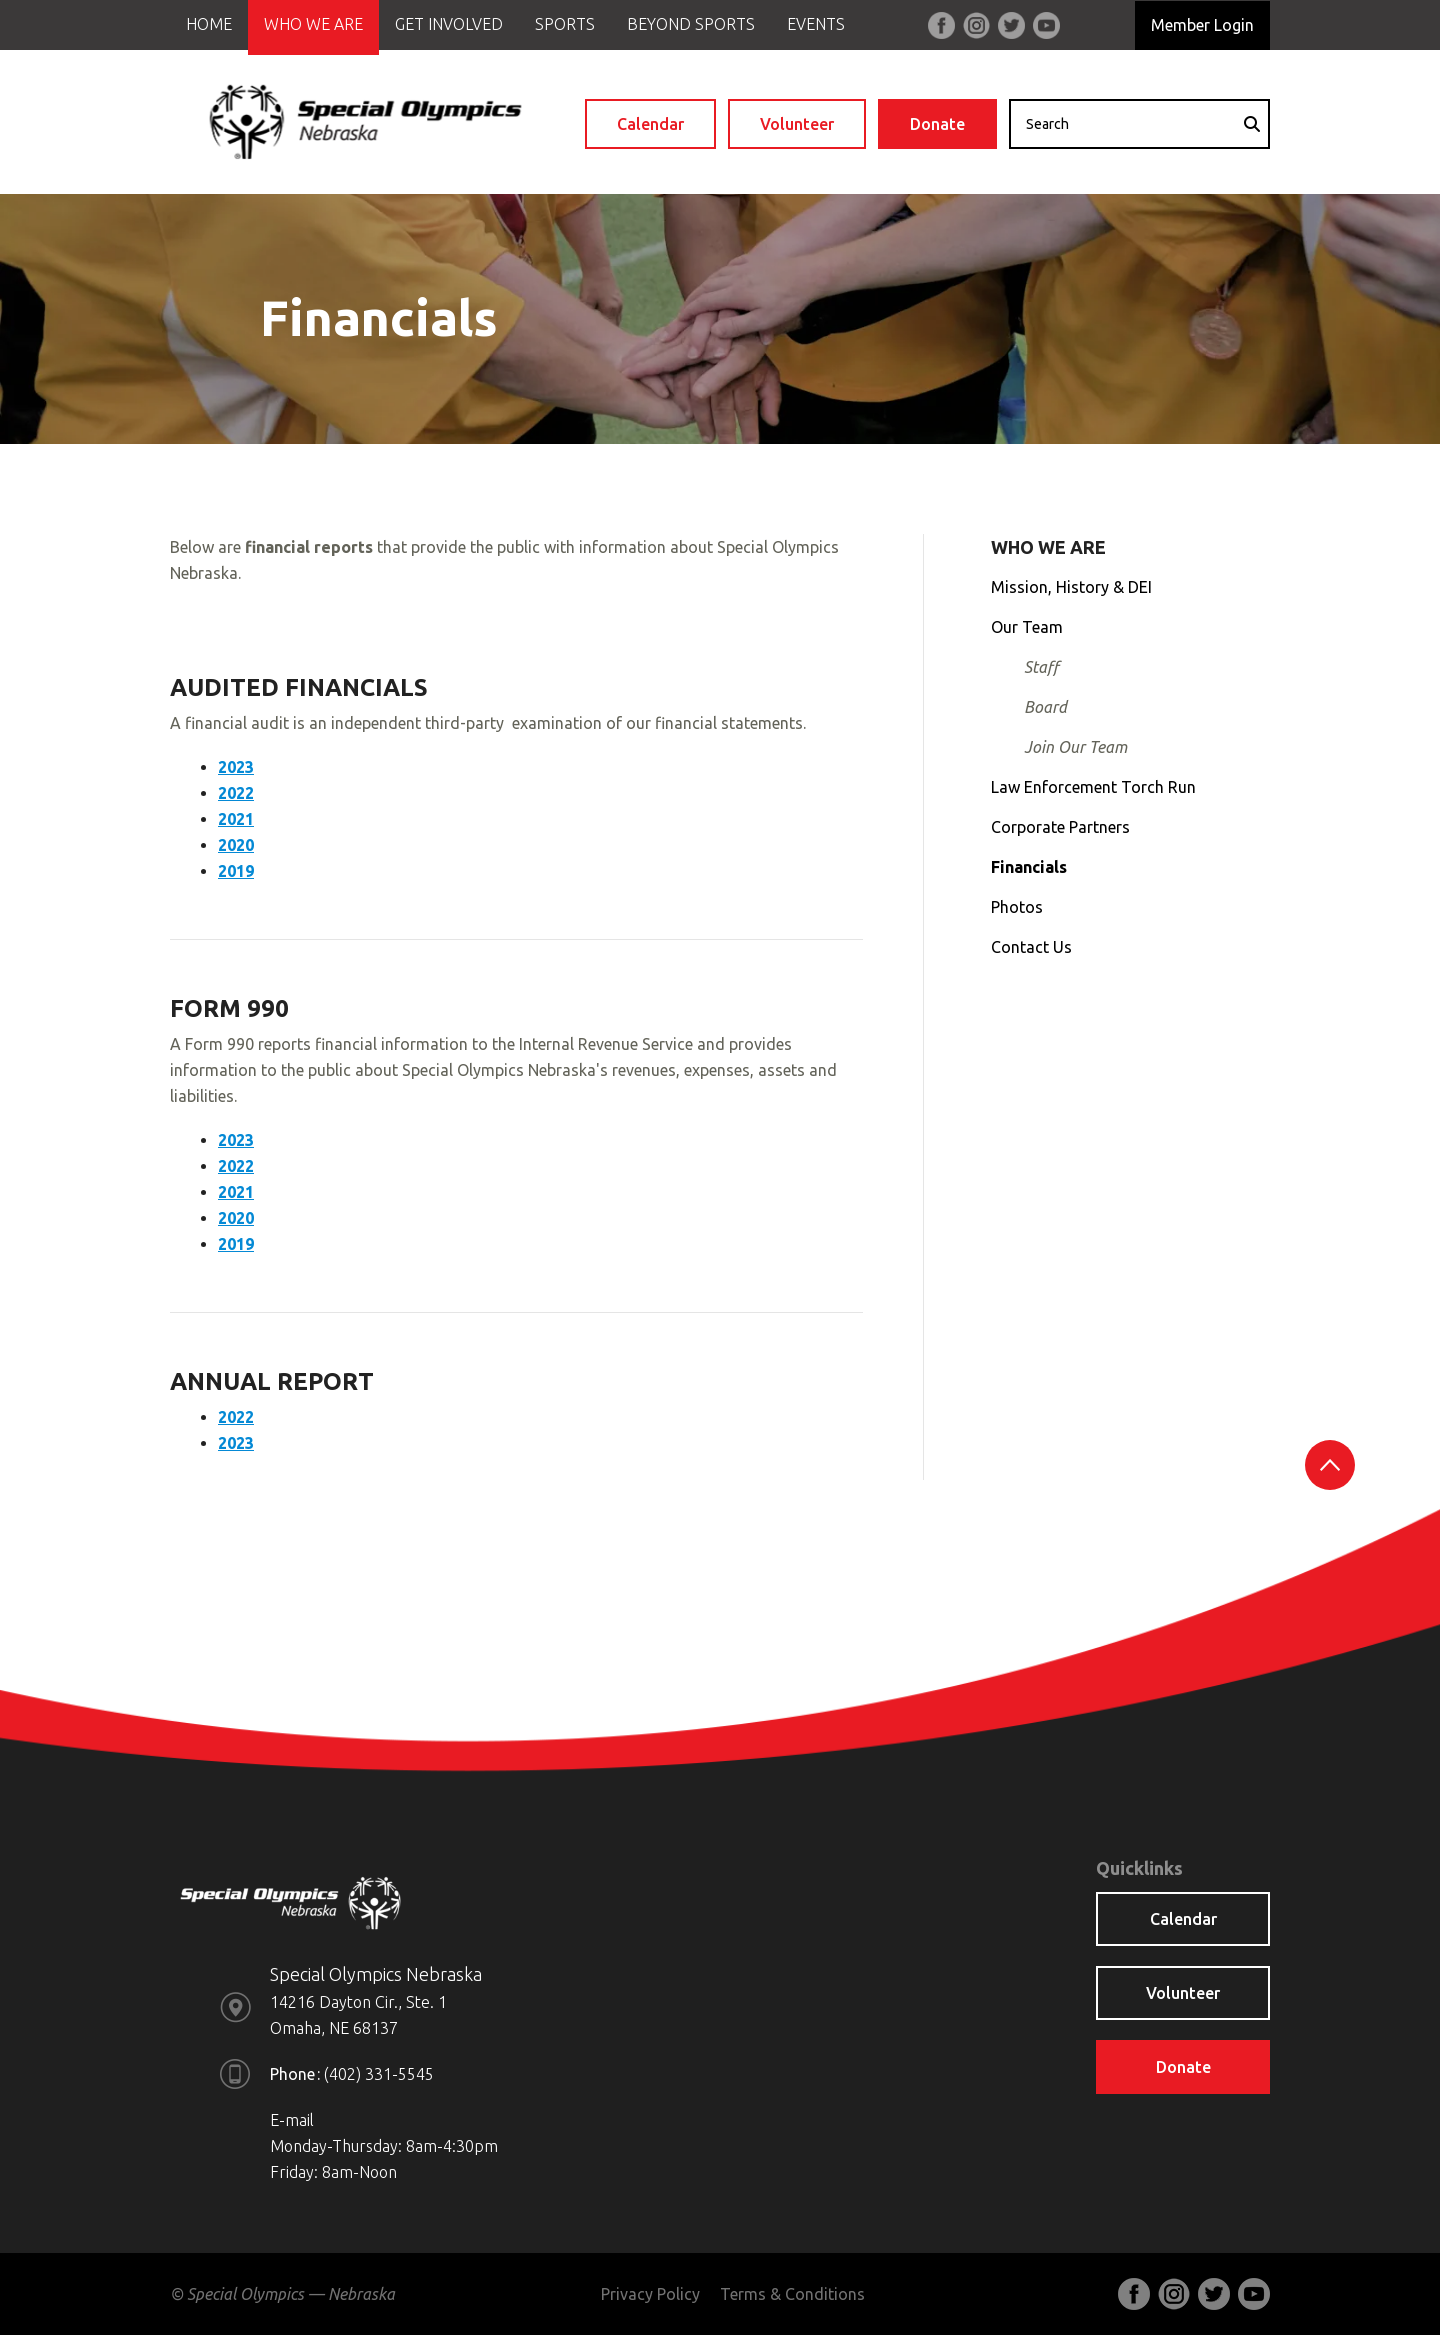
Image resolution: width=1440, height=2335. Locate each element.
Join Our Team (1075, 747)
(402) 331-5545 (379, 2074)
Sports (565, 24)
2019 (236, 871)
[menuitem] (209, 27)
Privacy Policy (650, 2294)
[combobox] (1139, 124)
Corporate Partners (1060, 827)
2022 (236, 793)
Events (816, 24)
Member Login (1202, 25)
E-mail (292, 2120)
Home (209, 24)
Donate (937, 124)
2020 (236, 845)
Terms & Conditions (792, 2294)
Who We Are (313, 24)
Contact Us (1031, 947)
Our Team (1027, 627)
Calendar (650, 124)
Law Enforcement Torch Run (1093, 787)
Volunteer (797, 124)
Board (1045, 707)
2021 (236, 819)
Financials (1029, 867)
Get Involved (449, 24)
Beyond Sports (691, 24)
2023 (236, 767)
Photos (1017, 907)
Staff (1041, 667)
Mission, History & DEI (1071, 587)
